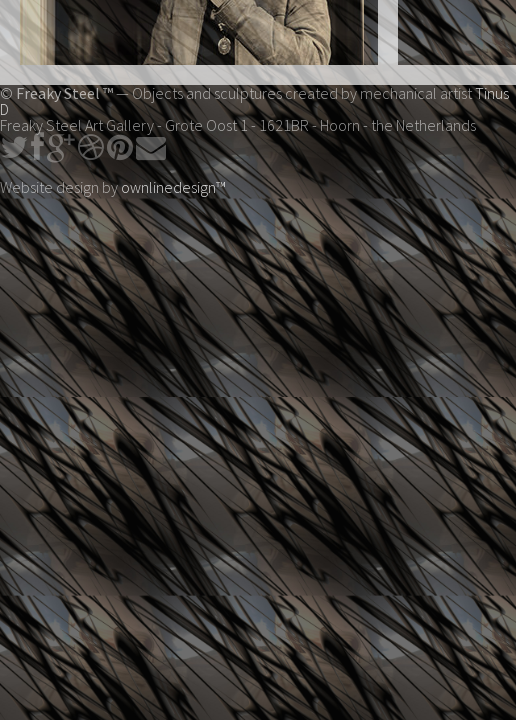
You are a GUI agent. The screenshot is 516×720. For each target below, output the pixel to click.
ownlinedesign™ (173, 187)
